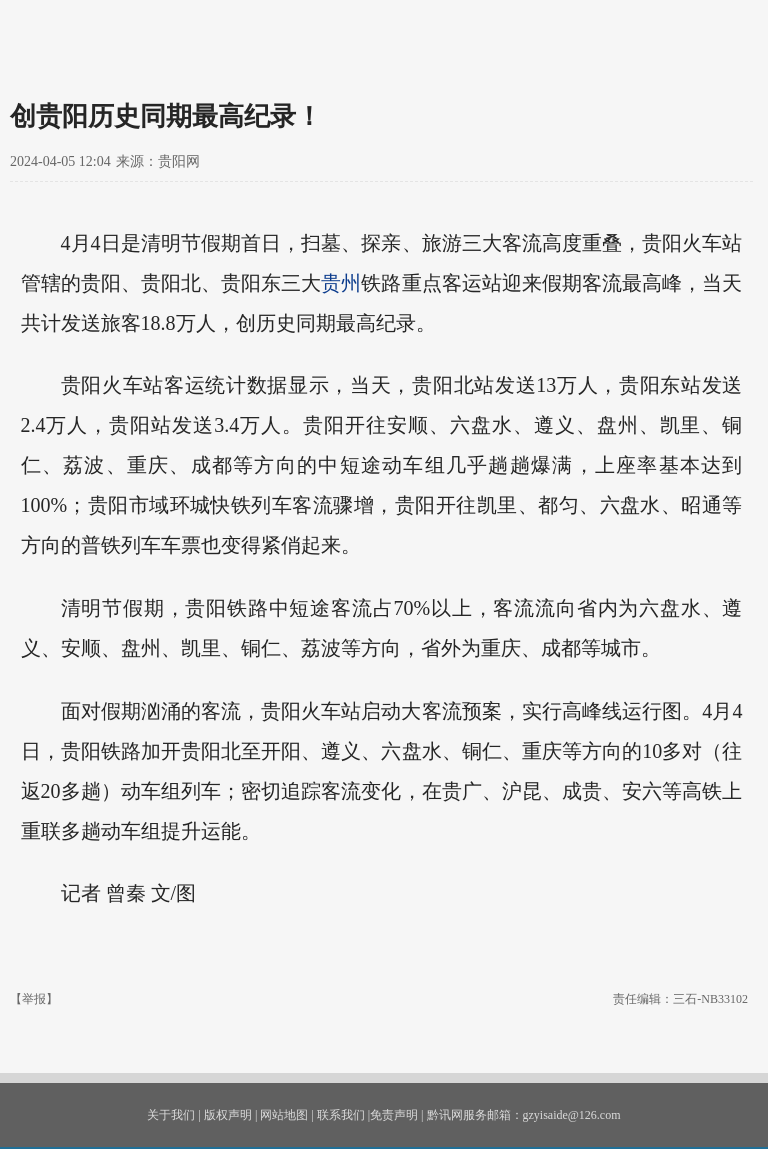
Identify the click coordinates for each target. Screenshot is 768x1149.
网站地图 (284, 1115)
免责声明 (394, 1115)
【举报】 (34, 999)
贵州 (341, 283)
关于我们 (171, 1115)
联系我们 (341, 1115)
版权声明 (228, 1115)
